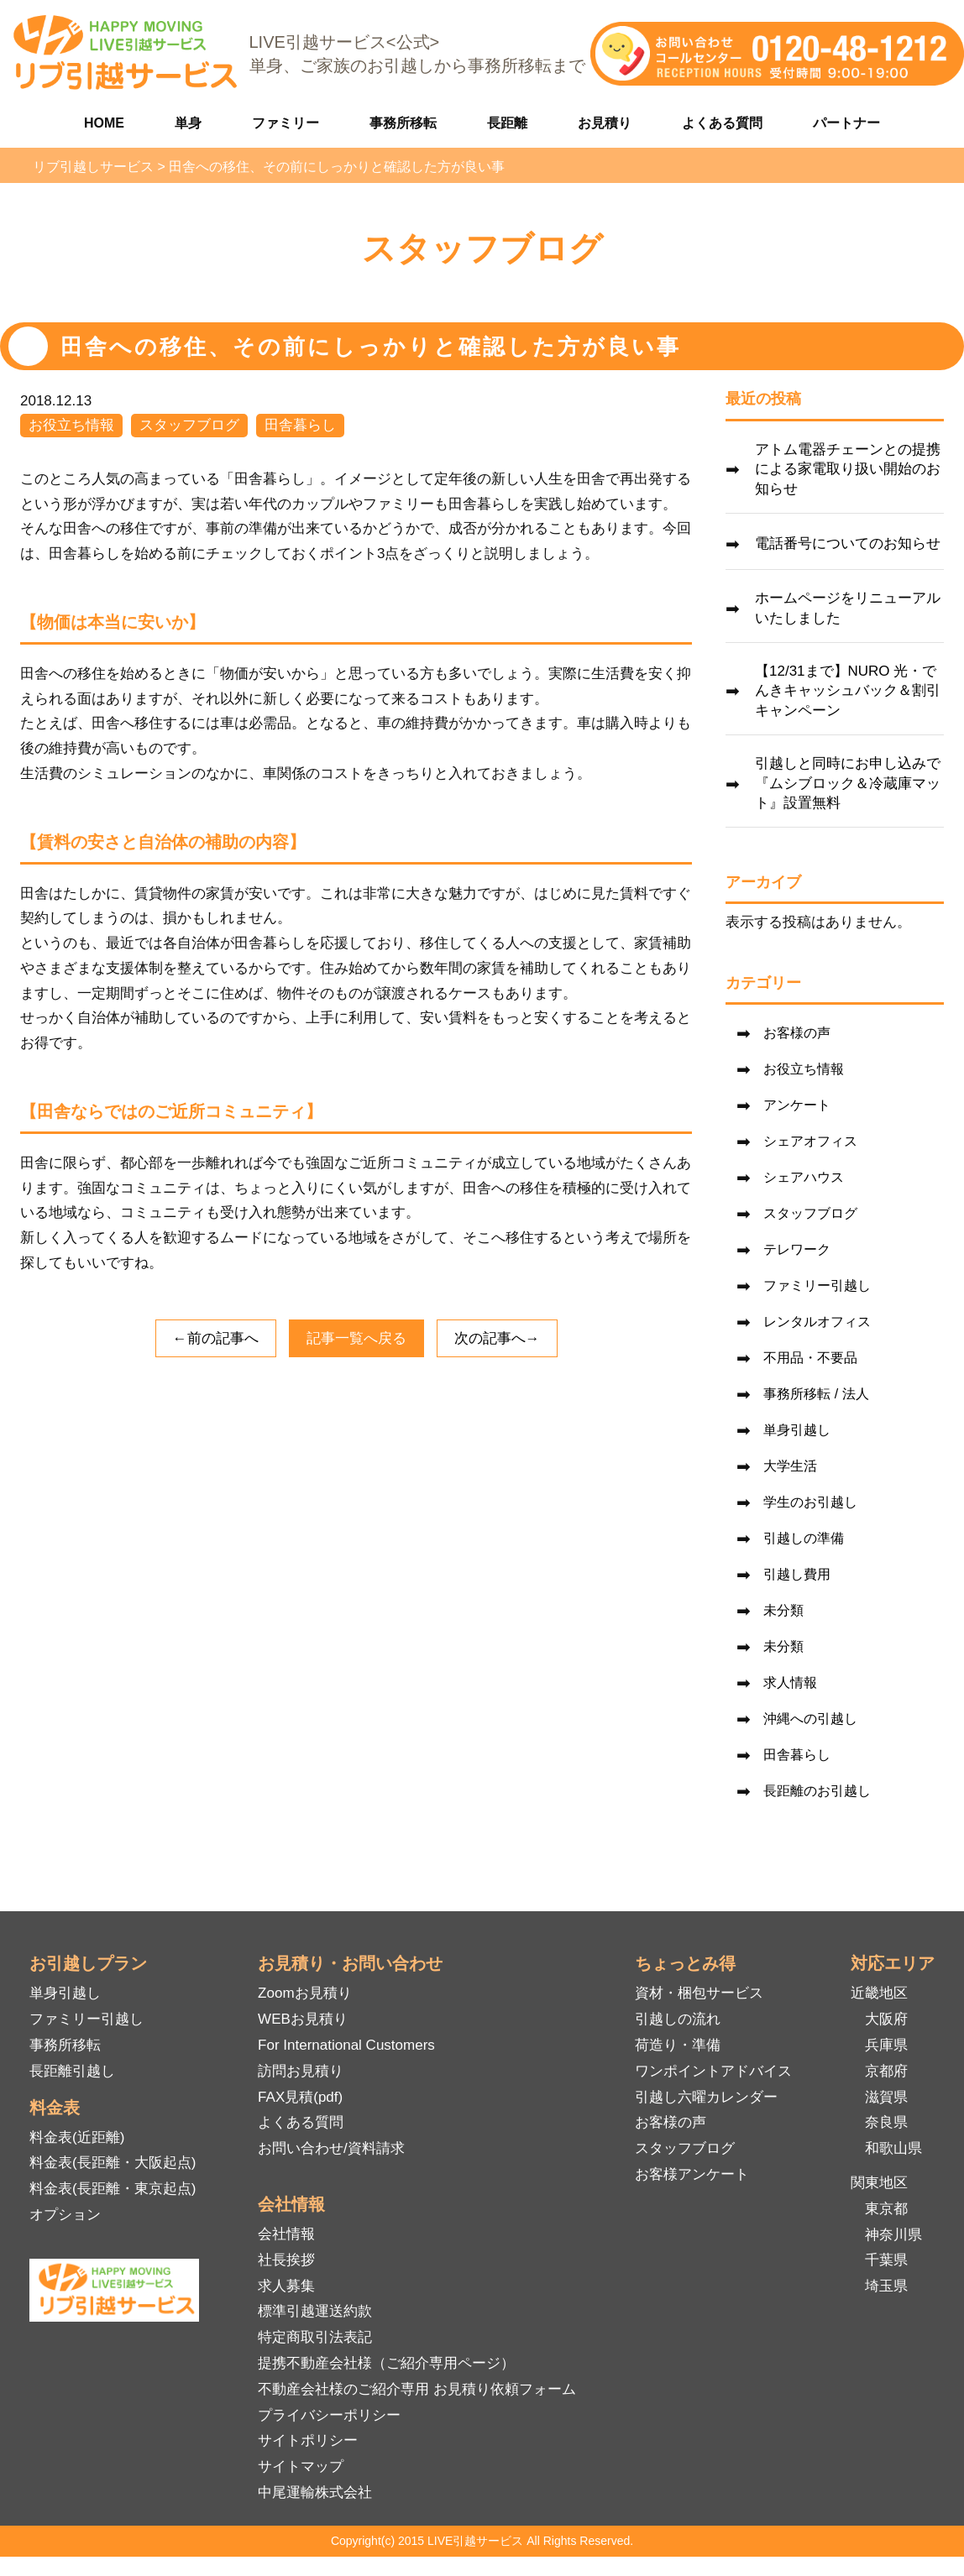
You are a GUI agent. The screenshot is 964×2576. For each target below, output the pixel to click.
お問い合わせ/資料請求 (331, 2148)
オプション (65, 2215)
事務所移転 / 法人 (815, 1394)
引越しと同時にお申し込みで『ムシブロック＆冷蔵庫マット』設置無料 (847, 783)
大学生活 (790, 1466)
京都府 (886, 2071)
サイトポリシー (308, 2440)
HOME (104, 123)
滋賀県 (886, 2097)
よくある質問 (722, 123)
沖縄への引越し (810, 1718)
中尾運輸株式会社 (315, 2492)
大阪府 (886, 2019)
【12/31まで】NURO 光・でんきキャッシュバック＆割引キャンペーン (847, 691)
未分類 (783, 1610)
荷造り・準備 (677, 2045)
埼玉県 (886, 2286)
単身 (188, 123)
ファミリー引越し (817, 1285)
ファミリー (285, 123)
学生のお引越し (810, 1502)
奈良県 (886, 2122)
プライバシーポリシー (329, 2415)
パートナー (846, 123)
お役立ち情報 (71, 425)
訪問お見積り (300, 2071)
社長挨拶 (286, 2260)
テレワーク (796, 1249)
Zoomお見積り (304, 1993)
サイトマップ (300, 2466)
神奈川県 (893, 2235)
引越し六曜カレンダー (706, 2097)
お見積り (604, 123)
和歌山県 (893, 2148)
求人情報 (790, 1682)
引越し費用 (796, 1574)
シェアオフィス (810, 1141)
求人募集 (286, 2286)
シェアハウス (803, 1177)
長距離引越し (72, 2071)
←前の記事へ (216, 1338)
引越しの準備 (803, 1538)
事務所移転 (403, 123)
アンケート (796, 1105)
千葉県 (886, 2260)
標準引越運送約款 (315, 2311)
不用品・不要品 (810, 1358)
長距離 (507, 123)
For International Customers (346, 2045)
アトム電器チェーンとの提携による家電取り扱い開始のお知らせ (847, 470)
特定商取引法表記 (315, 2337)
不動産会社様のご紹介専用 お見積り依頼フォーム (417, 2389)
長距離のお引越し (817, 1791)
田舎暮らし (300, 425)
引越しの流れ (677, 2019)
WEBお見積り (303, 2019)
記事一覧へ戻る (356, 1338)
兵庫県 (886, 2045)
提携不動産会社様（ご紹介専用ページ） (386, 2363)
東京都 (886, 2209)
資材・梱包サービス (699, 1993)
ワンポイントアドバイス (713, 2071)
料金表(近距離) (76, 2137)
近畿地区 (879, 1993)
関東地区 (879, 2183)
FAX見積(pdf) (300, 2097)
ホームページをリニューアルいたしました (847, 608)
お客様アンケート (692, 2174)
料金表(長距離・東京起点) (112, 2189)
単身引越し (796, 1430)
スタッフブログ (189, 425)
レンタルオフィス (817, 1321)
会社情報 (286, 2234)
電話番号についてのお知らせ (847, 543)
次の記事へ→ (497, 1338)
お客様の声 (796, 1033)
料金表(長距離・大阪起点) (112, 2163)
